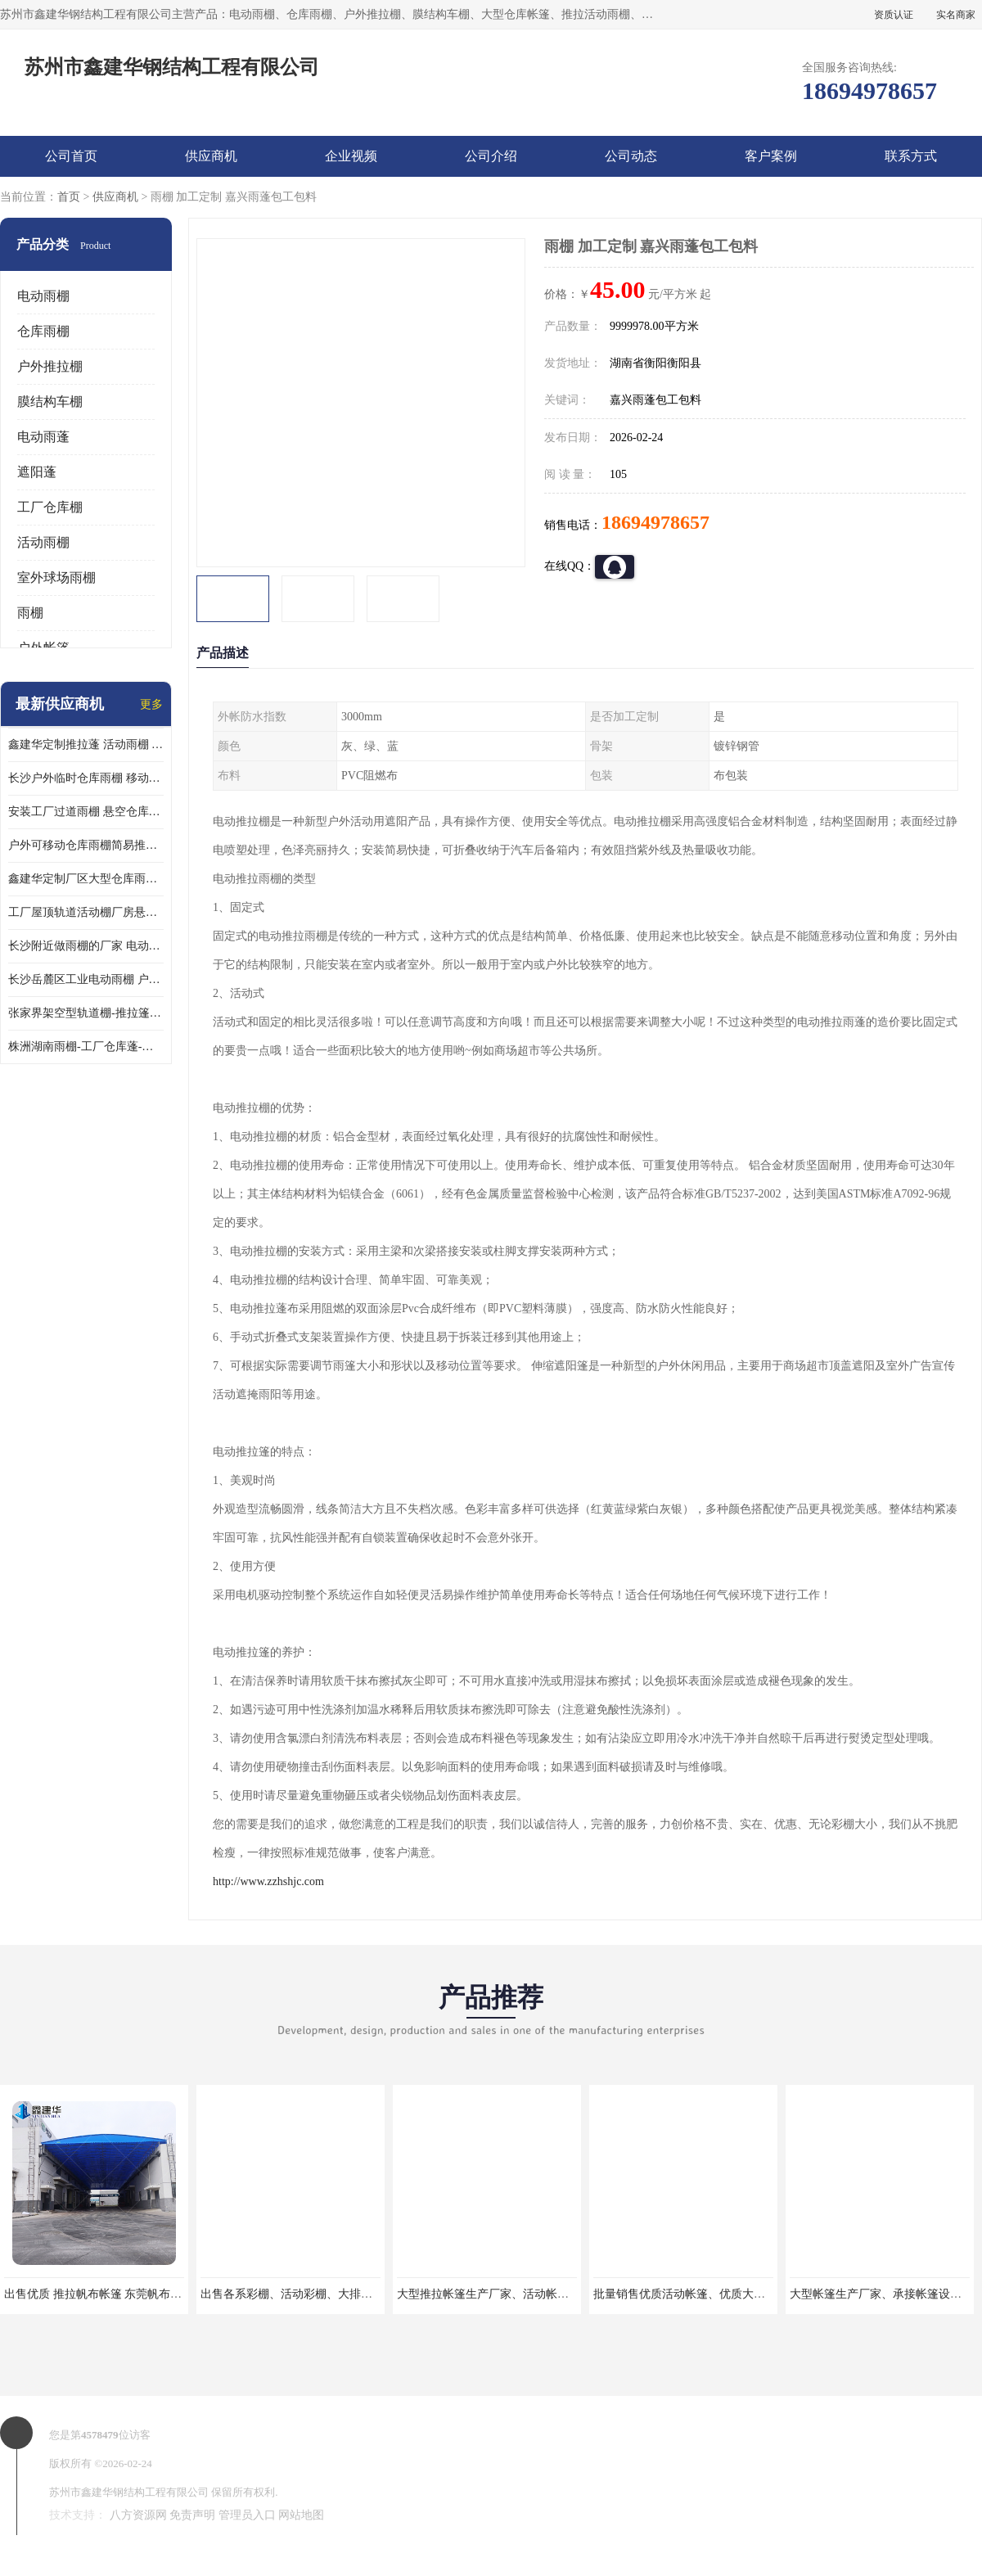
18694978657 (655, 522)
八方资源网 (138, 2515)
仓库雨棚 (43, 331)
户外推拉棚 (50, 366)
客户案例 (771, 156)
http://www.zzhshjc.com (268, 1881)
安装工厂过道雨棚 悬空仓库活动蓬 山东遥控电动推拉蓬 (86, 811)
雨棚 (30, 613)
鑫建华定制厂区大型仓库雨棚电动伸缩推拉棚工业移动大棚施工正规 (86, 879)
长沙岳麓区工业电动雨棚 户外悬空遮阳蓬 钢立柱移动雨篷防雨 (86, 979)
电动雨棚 (43, 296)
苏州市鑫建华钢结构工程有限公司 (129, 2492)
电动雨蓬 (43, 437)
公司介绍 (491, 156)
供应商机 (211, 156)
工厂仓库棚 (50, 507)
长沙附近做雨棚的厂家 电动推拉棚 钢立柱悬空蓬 (86, 946)
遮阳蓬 (36, 472)
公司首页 (71, 156)
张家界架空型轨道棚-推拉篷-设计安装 (86, 1013)
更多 (151, 704)
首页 (68, 197)
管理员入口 (247, 2515)
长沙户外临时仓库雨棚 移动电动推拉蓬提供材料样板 (86, 778)
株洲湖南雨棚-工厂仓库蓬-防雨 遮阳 (86, 1046)
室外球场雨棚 (56, 577)
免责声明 (192, 2515)
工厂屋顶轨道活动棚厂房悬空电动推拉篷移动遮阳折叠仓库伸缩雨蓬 (86, 912)
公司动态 (631, 156)
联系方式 (911, 156)
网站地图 (301, 2515)
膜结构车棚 (50, 401)
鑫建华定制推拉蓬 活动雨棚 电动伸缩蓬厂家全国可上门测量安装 (86, 744)
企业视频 (351, 156)
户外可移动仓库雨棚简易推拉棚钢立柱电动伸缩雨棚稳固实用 (86, 845)
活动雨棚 (43, 542)
